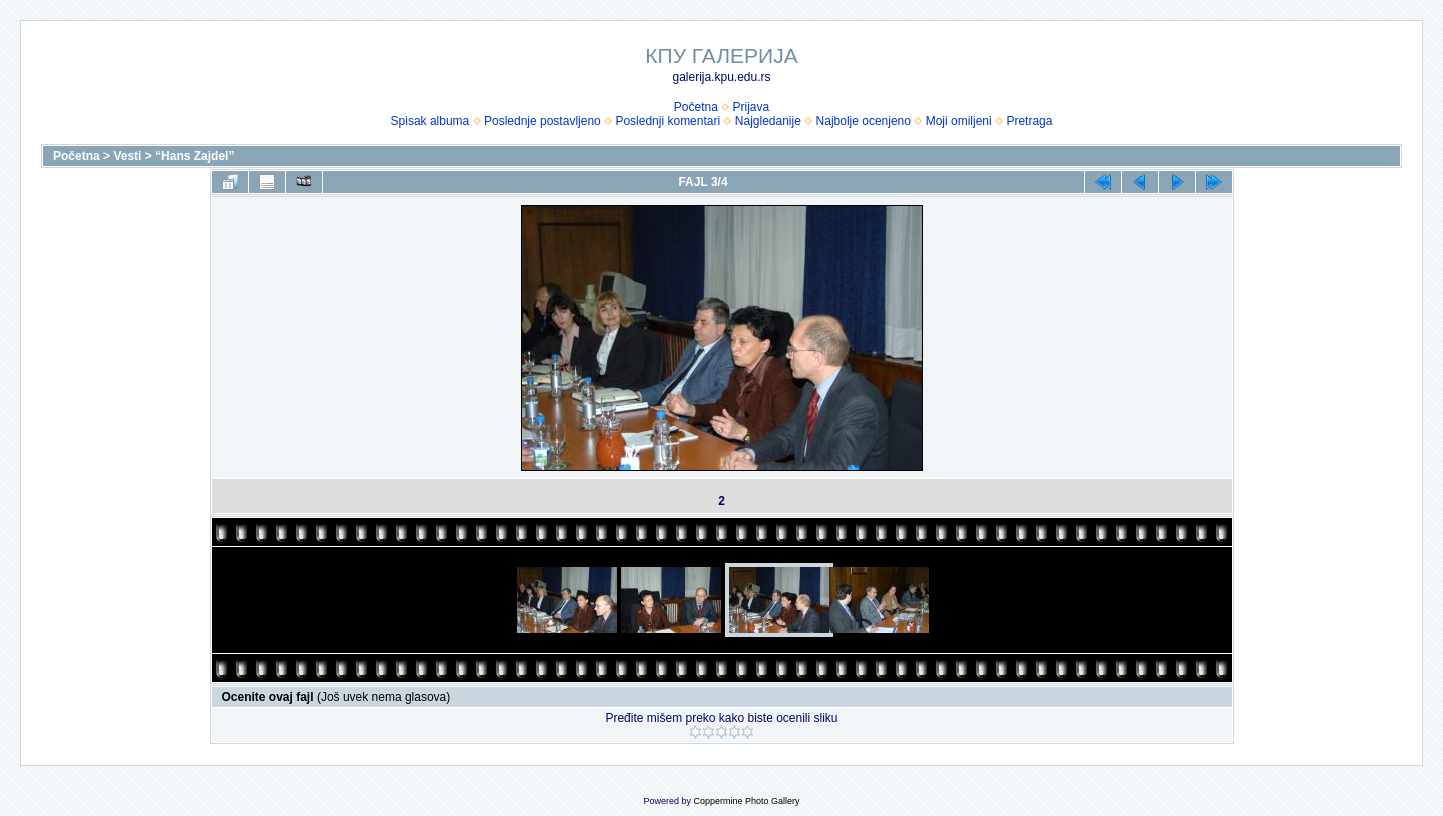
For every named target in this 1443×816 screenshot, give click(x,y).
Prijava (751, 107)
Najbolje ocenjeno (863, 121)
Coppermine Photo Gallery (746, 801)
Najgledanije (768, 121)
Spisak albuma (430, 121)
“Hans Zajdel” (194, 156)
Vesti (127, 156)
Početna (696, 107)
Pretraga (1029, 121)
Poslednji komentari (667, 121)
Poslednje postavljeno (542, 121)
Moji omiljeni (959, 121)
